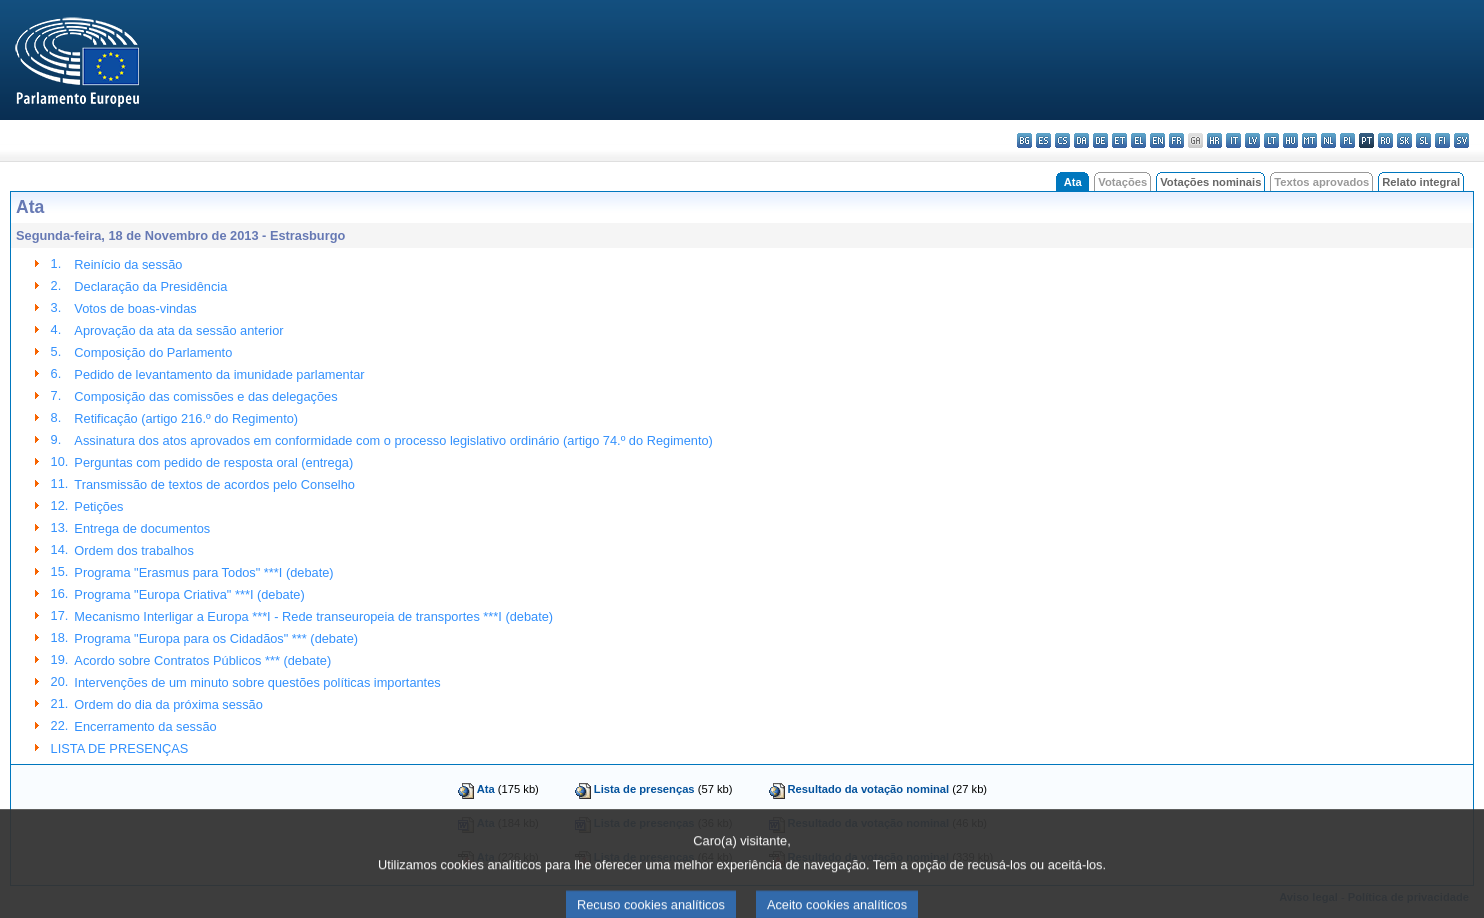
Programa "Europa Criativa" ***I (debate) (189, 594)
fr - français (1176, 140)
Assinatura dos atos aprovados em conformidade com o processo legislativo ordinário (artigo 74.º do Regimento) (393, 440)
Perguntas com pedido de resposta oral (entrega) (213, 462)
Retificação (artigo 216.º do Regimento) (186, 418)
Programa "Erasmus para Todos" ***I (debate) (203, 572)
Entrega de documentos (142, 528)
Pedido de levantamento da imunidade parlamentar (219, 374)
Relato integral (1421, 182)
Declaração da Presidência (150, 286)
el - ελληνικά (1138, 140)
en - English (1157, 140)
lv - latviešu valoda (1252, 140)
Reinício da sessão (128, 264)
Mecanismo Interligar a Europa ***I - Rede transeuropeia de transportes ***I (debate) (313, 616)
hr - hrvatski (1214, 140)
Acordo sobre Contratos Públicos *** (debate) (202, 660)
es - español (1043, 140)
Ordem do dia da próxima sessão (168, 704)
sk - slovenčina (1404, 140)
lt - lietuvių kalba (1271, 140)
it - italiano (1233, 140)
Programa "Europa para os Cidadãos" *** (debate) (216, 638)
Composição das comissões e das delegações (205, 396)
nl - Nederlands (1328, 140)
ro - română (1385, 140)
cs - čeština (1062, 140)
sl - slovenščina (1423, 140)
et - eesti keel (1119, 140)
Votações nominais (1210, 182)
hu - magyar (1290, 140)
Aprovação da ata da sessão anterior (178, 330)
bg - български (1024, 140)
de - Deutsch (1100, 140)
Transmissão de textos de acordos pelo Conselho (214, 484)
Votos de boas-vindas (135, 308)
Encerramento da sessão (145, 726)
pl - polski (1347, 140)
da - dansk (1081, 140)
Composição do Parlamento (153, 352)
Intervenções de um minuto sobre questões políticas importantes (257, 682)
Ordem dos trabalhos (134, 550)
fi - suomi (1442, 140)
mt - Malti (1309, 140)
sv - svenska (1461, 140)
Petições (98, 506)
